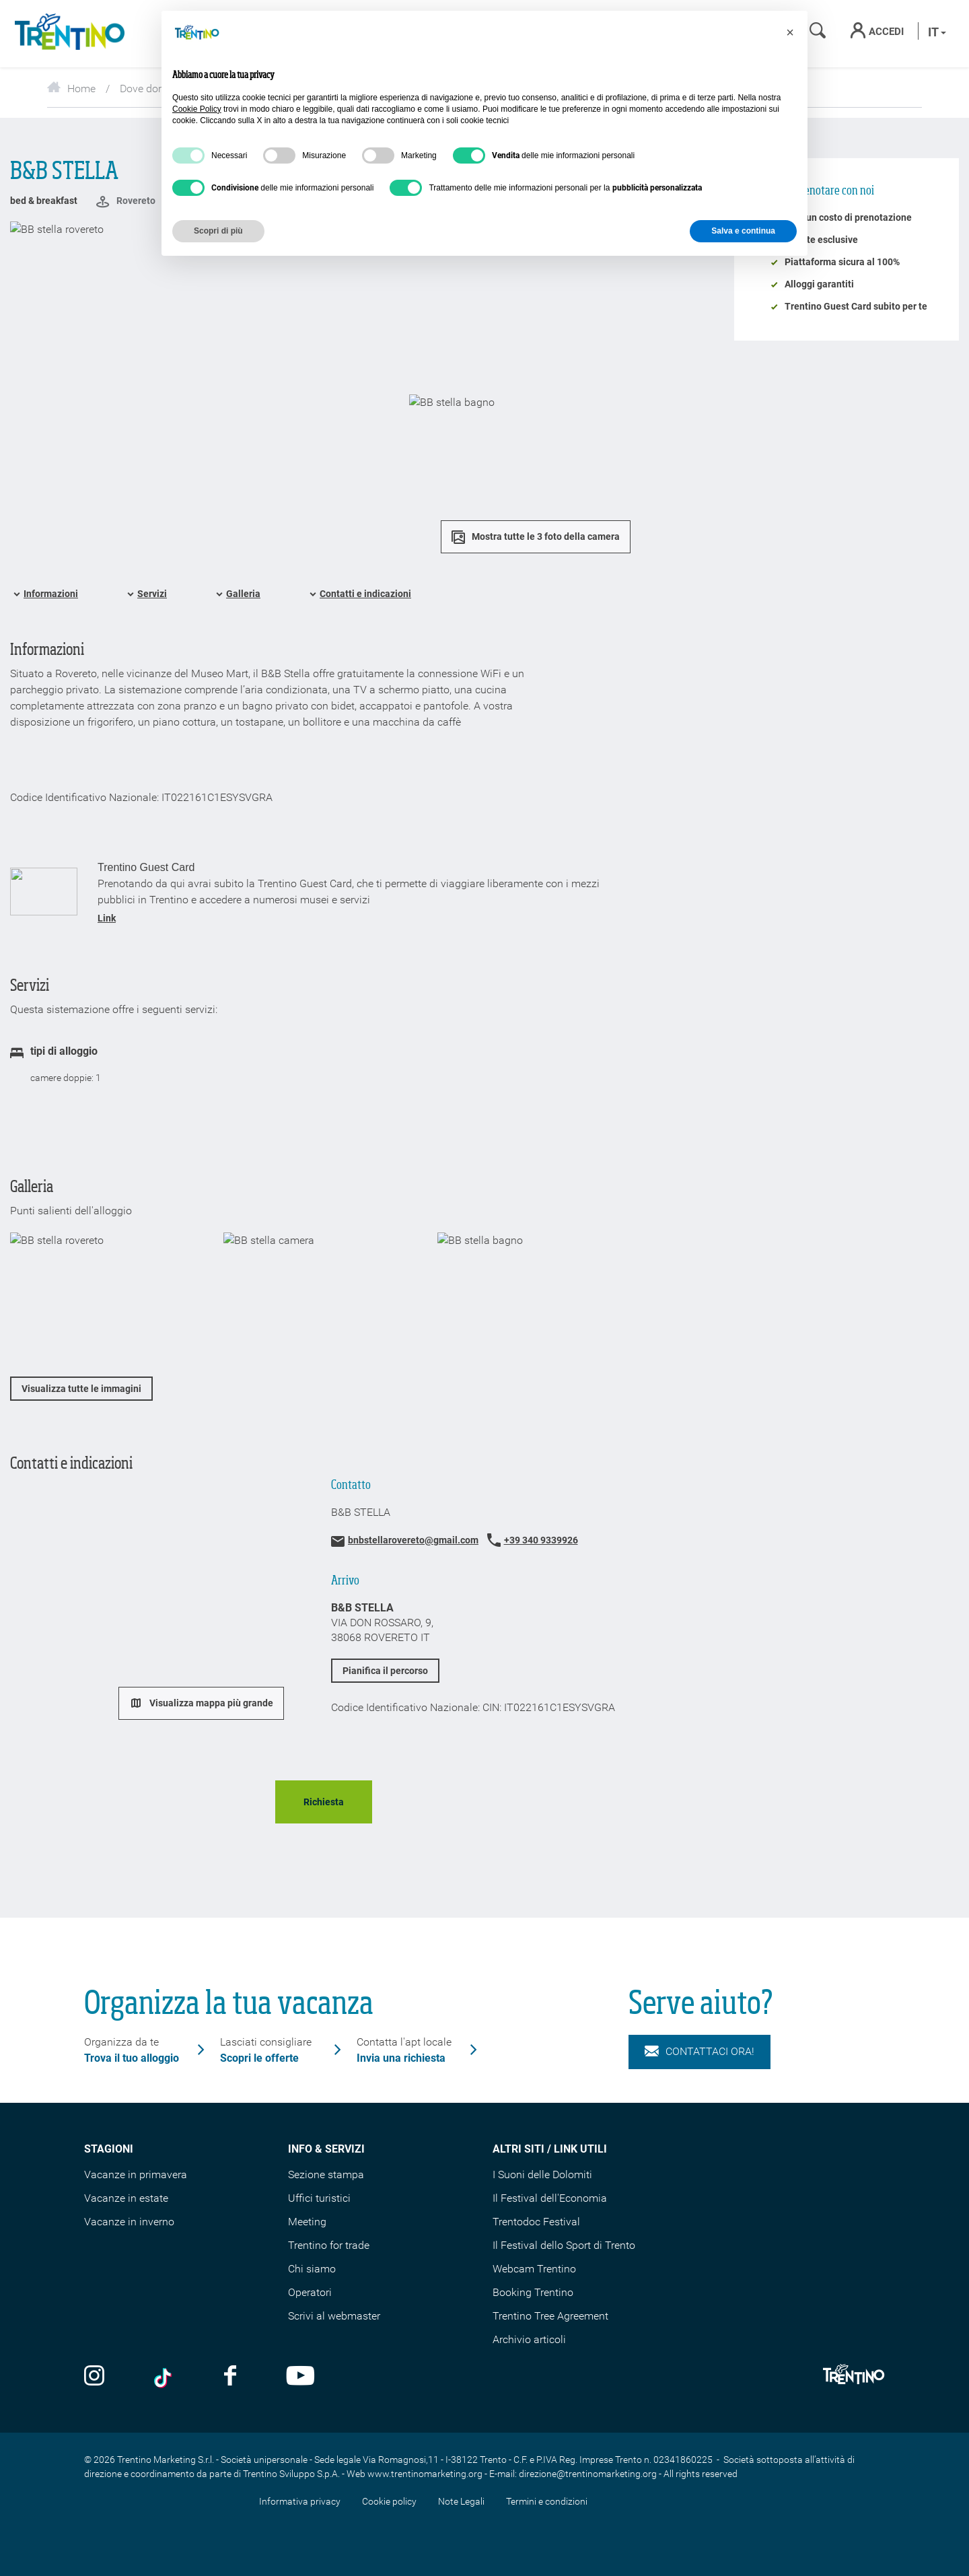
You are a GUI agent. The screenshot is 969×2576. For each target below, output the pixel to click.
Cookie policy (389, 2501)
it (937, 32)
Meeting (307, 2221)
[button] (790, 32)
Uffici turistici (319, 2198)
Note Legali (461, 2501)
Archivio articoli (529, 2339)
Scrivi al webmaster (334, 2315)
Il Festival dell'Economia (550, 2198)
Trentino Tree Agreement (550, 2315)
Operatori (310, 2292)
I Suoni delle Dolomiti (542, 2174)
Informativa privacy (299, 2501)
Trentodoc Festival (536, 2221)
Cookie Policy (196, 109)
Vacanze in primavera (135, 2174)
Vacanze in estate (126, 2198)
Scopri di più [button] (218, 231)
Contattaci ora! (699, 2051)
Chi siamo (312, 2268)
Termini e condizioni (546, 2501)
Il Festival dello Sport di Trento (564, 2245)
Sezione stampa (326, 2174)
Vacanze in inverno (129, 2221)
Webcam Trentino (534, 2268)
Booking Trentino (533, 2292)
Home (71, 88)
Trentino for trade (328, 2245)
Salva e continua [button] (743, 231)
